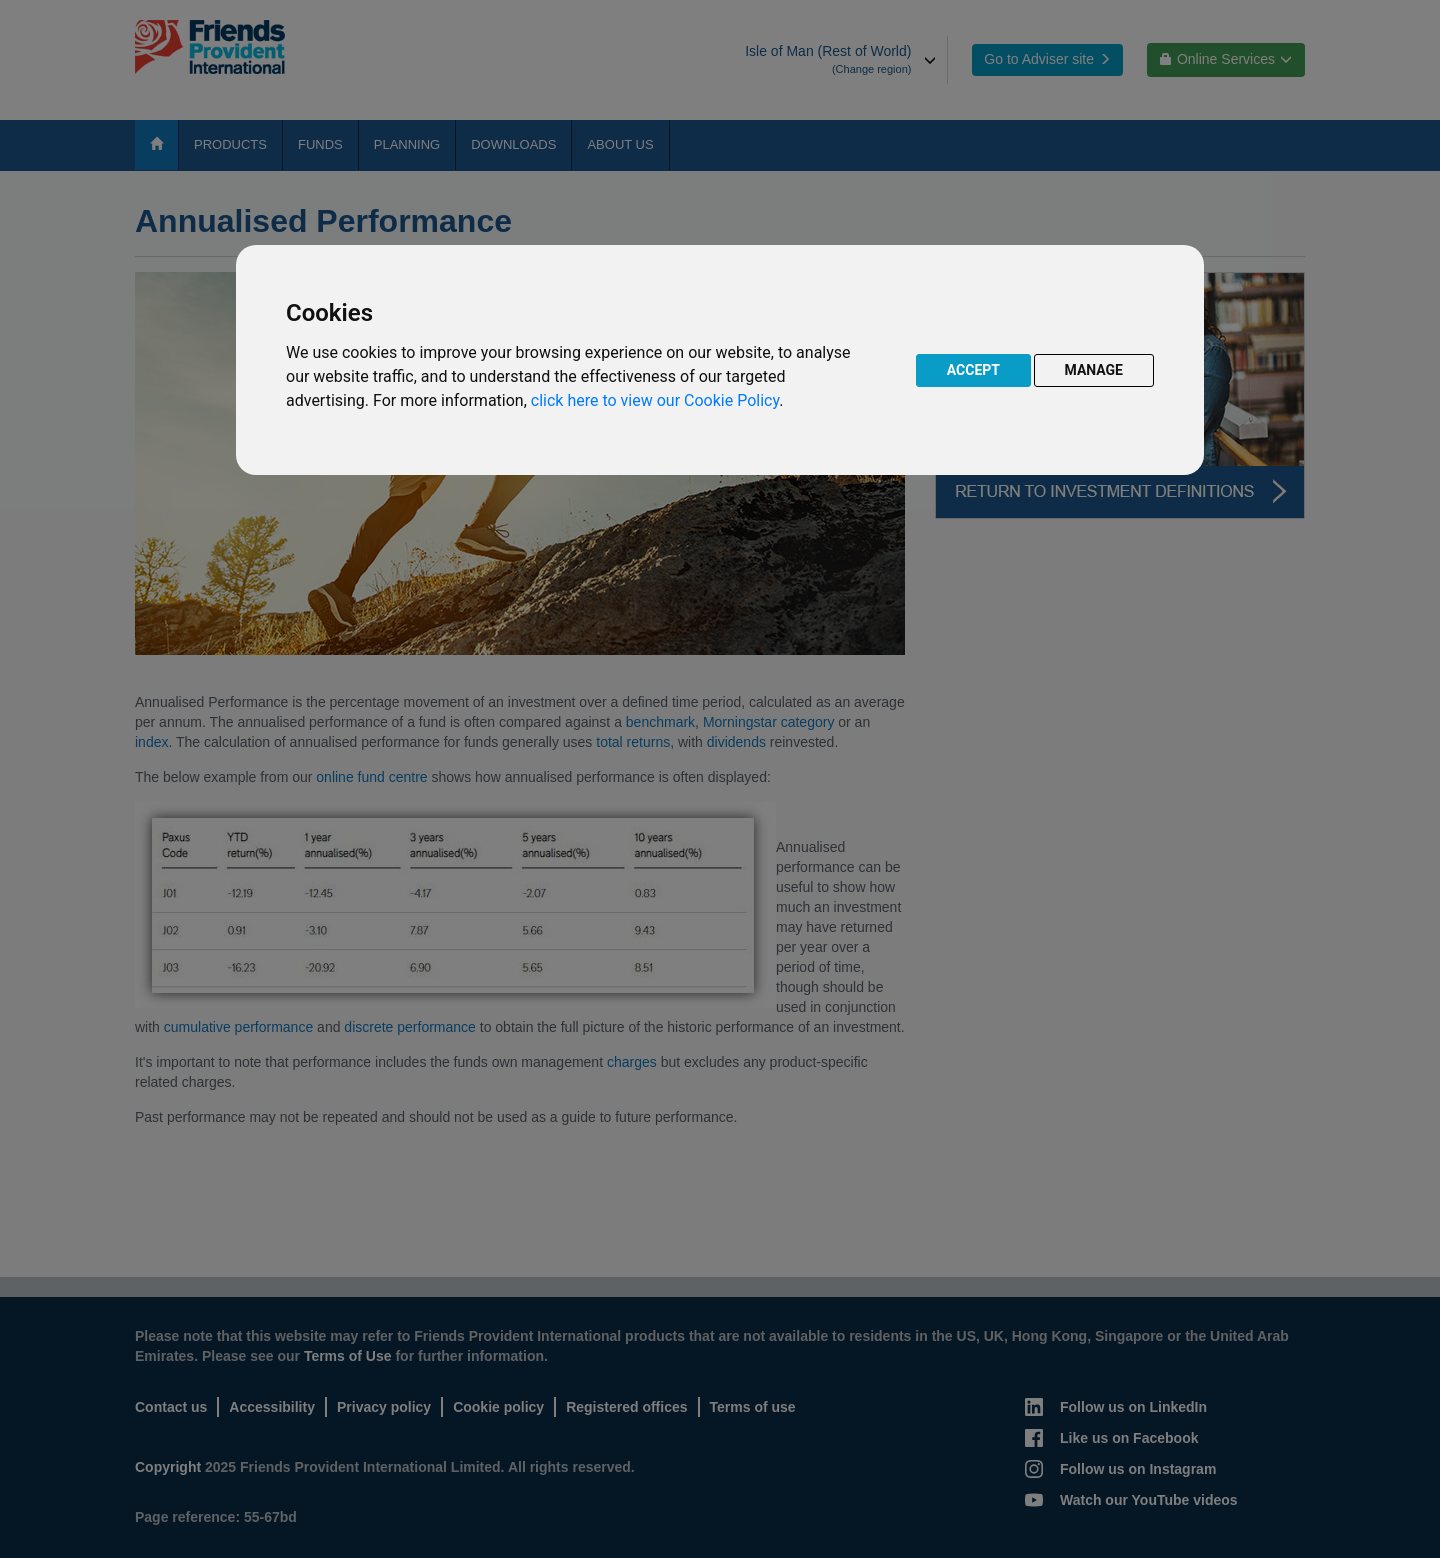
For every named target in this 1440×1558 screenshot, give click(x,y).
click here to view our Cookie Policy (655, 400)
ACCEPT (973, 370)
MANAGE (1094, 370)
